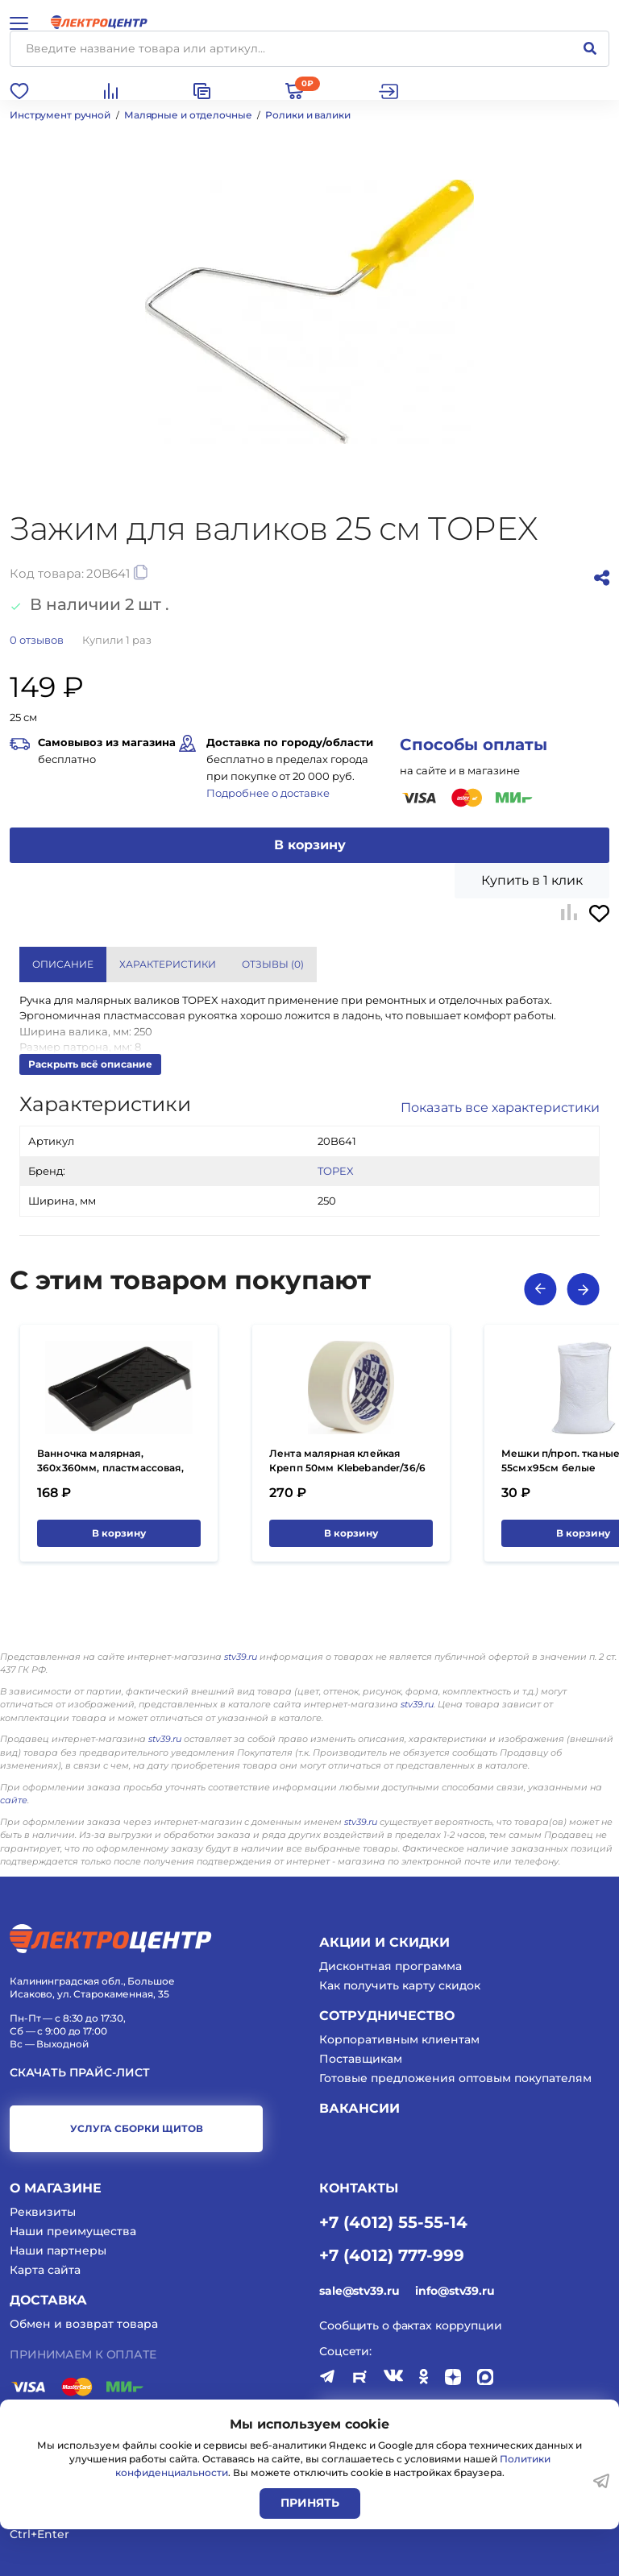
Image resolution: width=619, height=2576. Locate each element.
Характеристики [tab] (167, 964)
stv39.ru (240, 1656)
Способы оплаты (473, 744)
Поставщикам (360, 2058)
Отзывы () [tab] (273, 964)
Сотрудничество (387, 2015)
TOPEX (336, 1170)
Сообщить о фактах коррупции (410, 2325)
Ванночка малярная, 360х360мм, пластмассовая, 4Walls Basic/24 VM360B (110, 1467)
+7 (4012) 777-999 (391, 2254)
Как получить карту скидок (399, 1985)
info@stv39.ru (454, 2291)
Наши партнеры (58, 2250)
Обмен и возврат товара (84, 2324)
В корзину (310, 844)
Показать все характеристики (500, 1107)
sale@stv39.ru (359, 2291)
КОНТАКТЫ (358, 2188)
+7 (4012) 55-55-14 (393, 2221)
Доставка (48, 2300)
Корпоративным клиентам (399, 2039)
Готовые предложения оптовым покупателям (455, 2078)
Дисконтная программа (390, 1966)
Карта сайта (45, 2270)
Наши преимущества (73, 2231)
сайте (13, 1800)
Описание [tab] (62, 964)
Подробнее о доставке (268, 792)
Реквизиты (43, 2212)
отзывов (37, 639)
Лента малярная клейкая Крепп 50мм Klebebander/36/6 (347, 1460)
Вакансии (359, 2108)
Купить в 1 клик (532, 880)
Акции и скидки (384, 1942)
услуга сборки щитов (136, 2128)
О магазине (56, 2188)
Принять (309, 2502)
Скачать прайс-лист (80, 2073)
